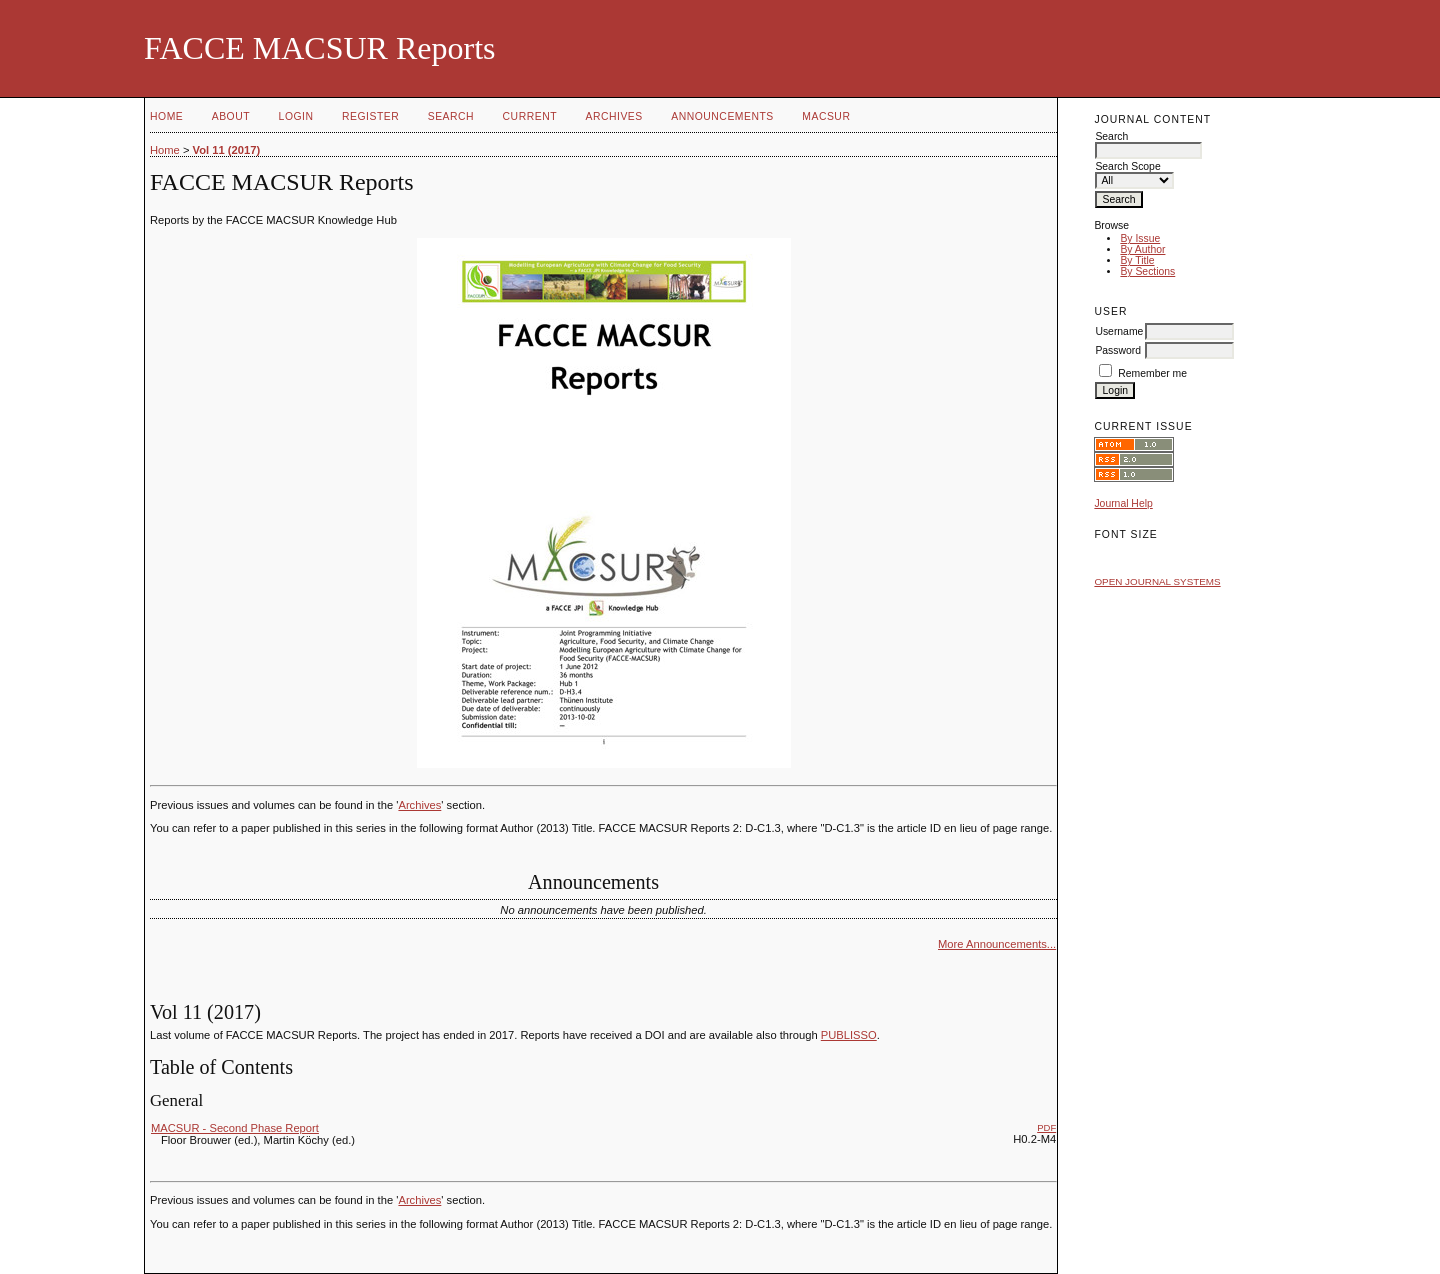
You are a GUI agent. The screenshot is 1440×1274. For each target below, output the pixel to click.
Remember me (1152, 373)
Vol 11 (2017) (227, 150)
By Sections (1147, 271)
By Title (1137, 260)
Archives (613, 116)
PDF (1046, 1127)
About (231, 116)
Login (296, 116)
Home (166, 116)
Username (1119, 331)
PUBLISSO (849, 1035)
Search (451, 116)
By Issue (1140, 238)
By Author (1142, 249)
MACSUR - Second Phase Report (235, 1128)
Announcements (722, 116)
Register (370, 116)
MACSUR (826, 116)
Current (530, 116)
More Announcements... (997, 944)
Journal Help (1123, 503)
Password (1118, 350)
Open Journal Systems (1157, 581)
